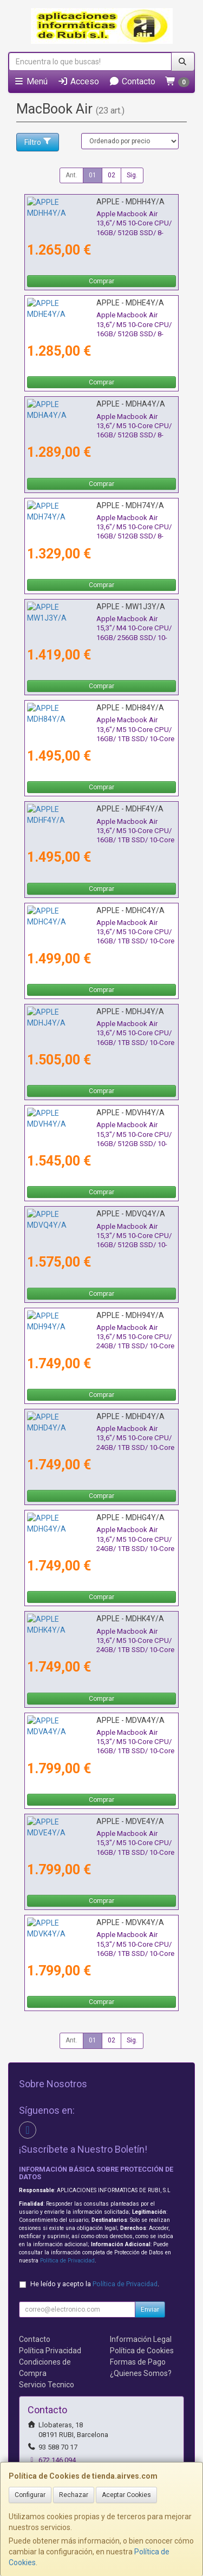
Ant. (71, 175)
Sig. (132, 175)
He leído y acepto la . (94, 2284)
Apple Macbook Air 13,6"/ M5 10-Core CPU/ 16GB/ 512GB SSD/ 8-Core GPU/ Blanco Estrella (96, 426)
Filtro (38, 142)
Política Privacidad (50, 2350)
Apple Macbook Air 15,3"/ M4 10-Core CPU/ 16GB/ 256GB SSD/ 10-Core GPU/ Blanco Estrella (96, 628)
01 (92, 175)
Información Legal (141, 2339)
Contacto (132, 81)
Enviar (150, 2309)
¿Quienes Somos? (141, 2373)
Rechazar (73, 2495)
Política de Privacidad (67, 2261)
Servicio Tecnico (46, 2384)
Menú (31, 81)
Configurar (30, 2495)
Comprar (101, 281)
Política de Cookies (142, 2350)
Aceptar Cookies (126, 2495)
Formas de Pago (138, 2362)
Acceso (78, 81)
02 (111, 175)
